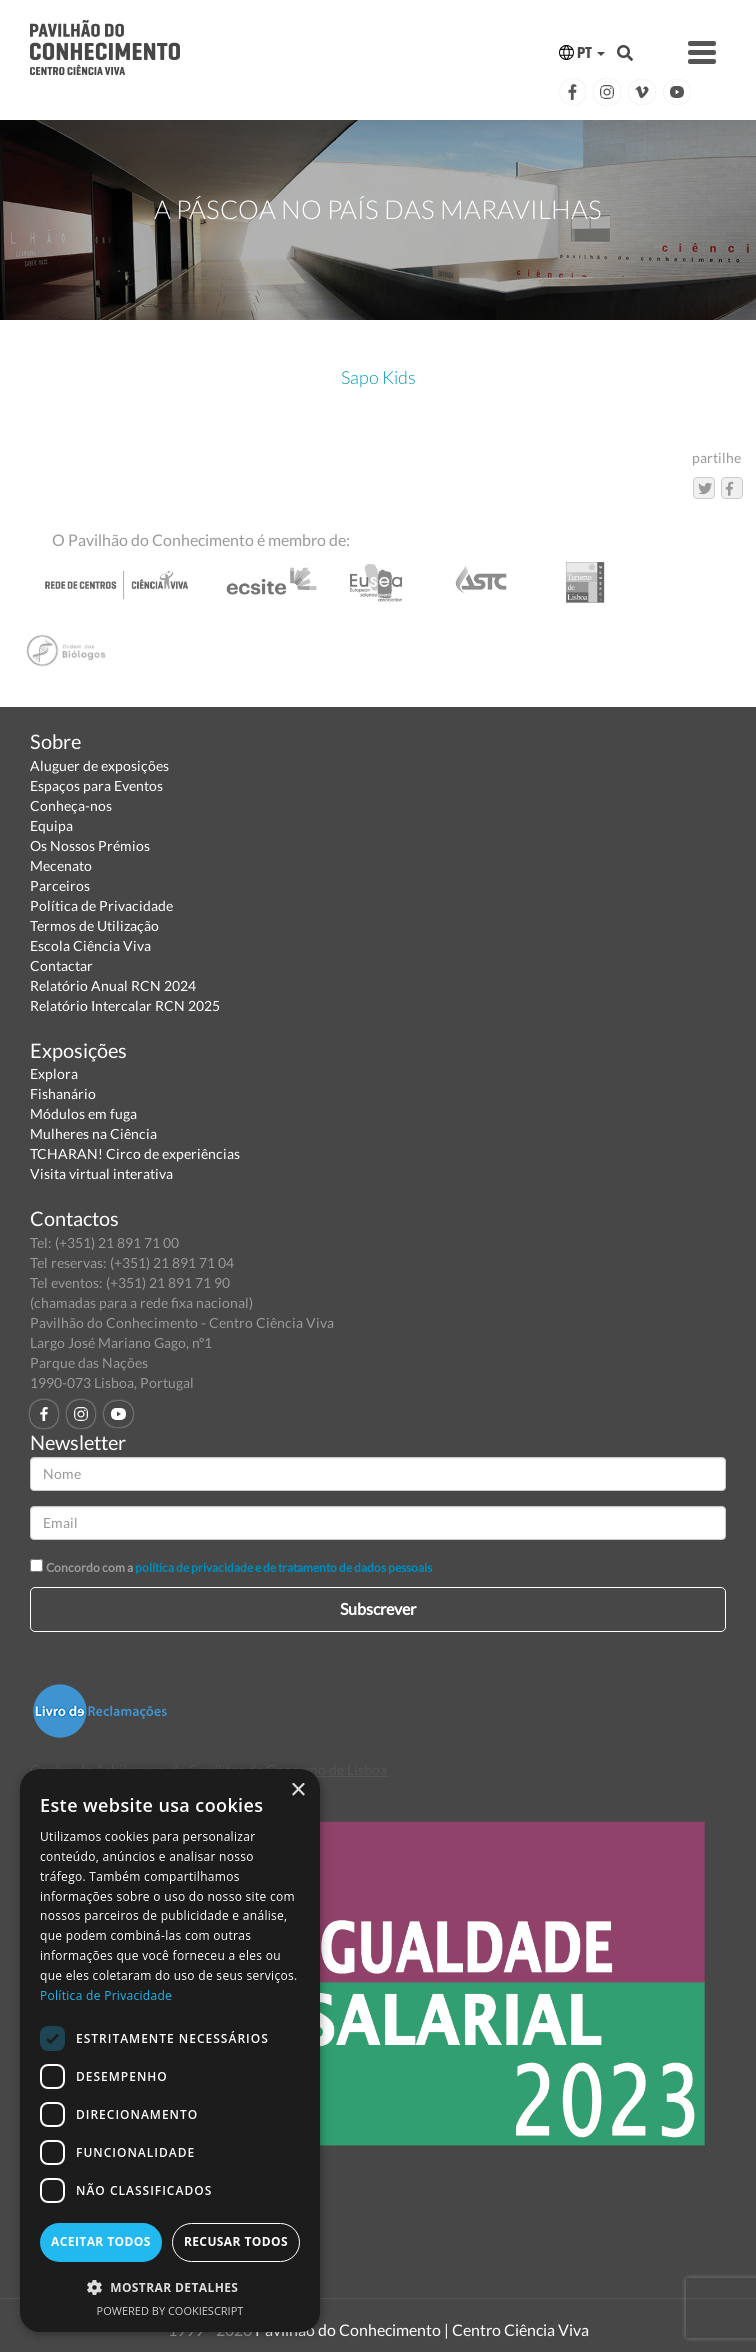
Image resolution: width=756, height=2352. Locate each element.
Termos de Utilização (94, 925)
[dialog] (170, 2050)
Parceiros (60, 885)
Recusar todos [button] (236, 2241)
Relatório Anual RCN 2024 (113, 985)
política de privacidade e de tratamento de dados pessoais (283, 1567)
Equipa (51, 825)
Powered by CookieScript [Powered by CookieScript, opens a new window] (170, 2310)
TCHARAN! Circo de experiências (135, 1153)
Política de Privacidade (101, 905)
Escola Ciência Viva (90, 945)
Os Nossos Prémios (90, 845)
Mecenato (61, 865)
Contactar (61, 965)
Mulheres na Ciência (93, 1133)
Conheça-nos (71, 805)
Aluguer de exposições (99, 765)
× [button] (297, 1790)
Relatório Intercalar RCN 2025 (125, 1005)
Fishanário (63, 1093)
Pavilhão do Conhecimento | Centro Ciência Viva (422, 2329)
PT (582, 52)
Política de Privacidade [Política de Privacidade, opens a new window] (106, 1995)
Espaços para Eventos (96, 785)
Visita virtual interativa (101, 1173)
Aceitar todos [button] (101, 2241)
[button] (170, 2286)
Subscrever (378, 1608)
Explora (54, 1073)
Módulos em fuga (83, 1113)
